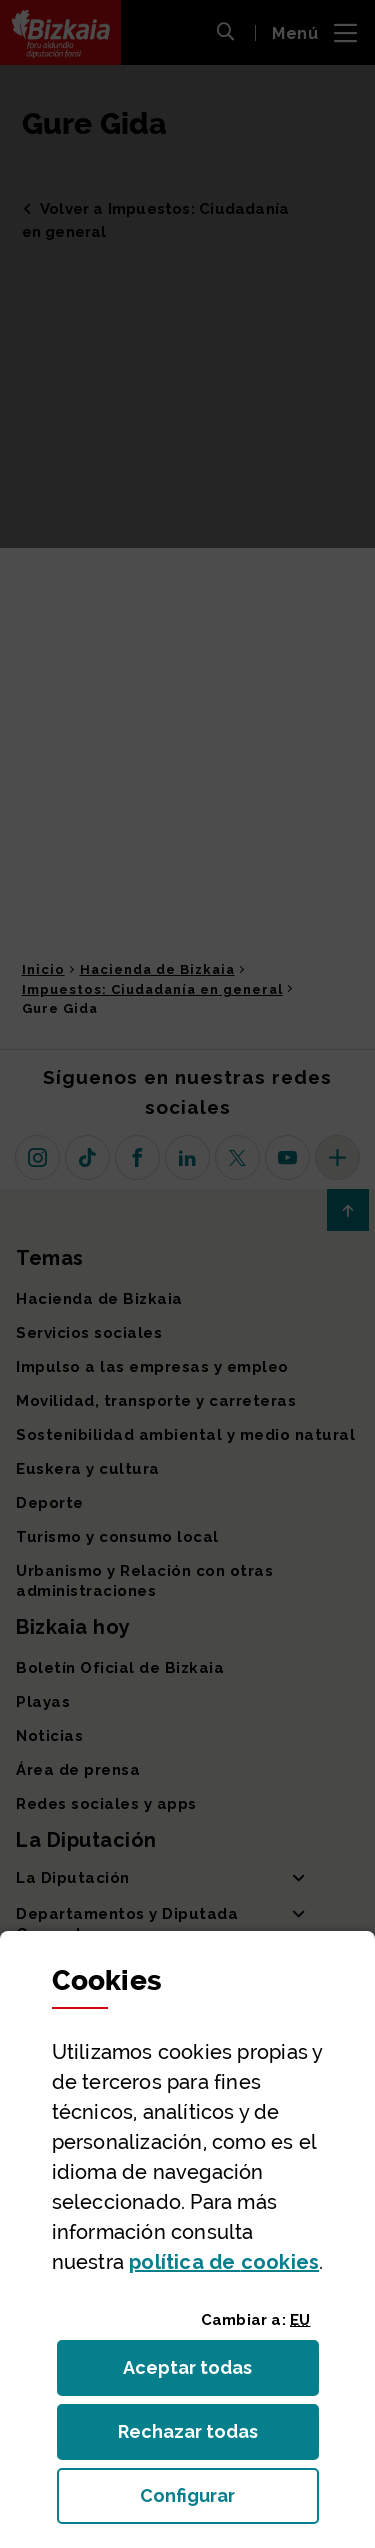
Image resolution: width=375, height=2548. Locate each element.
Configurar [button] (229, 2501)
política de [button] (224, 2262)
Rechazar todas (203, 2437)
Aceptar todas (205, 2373)
